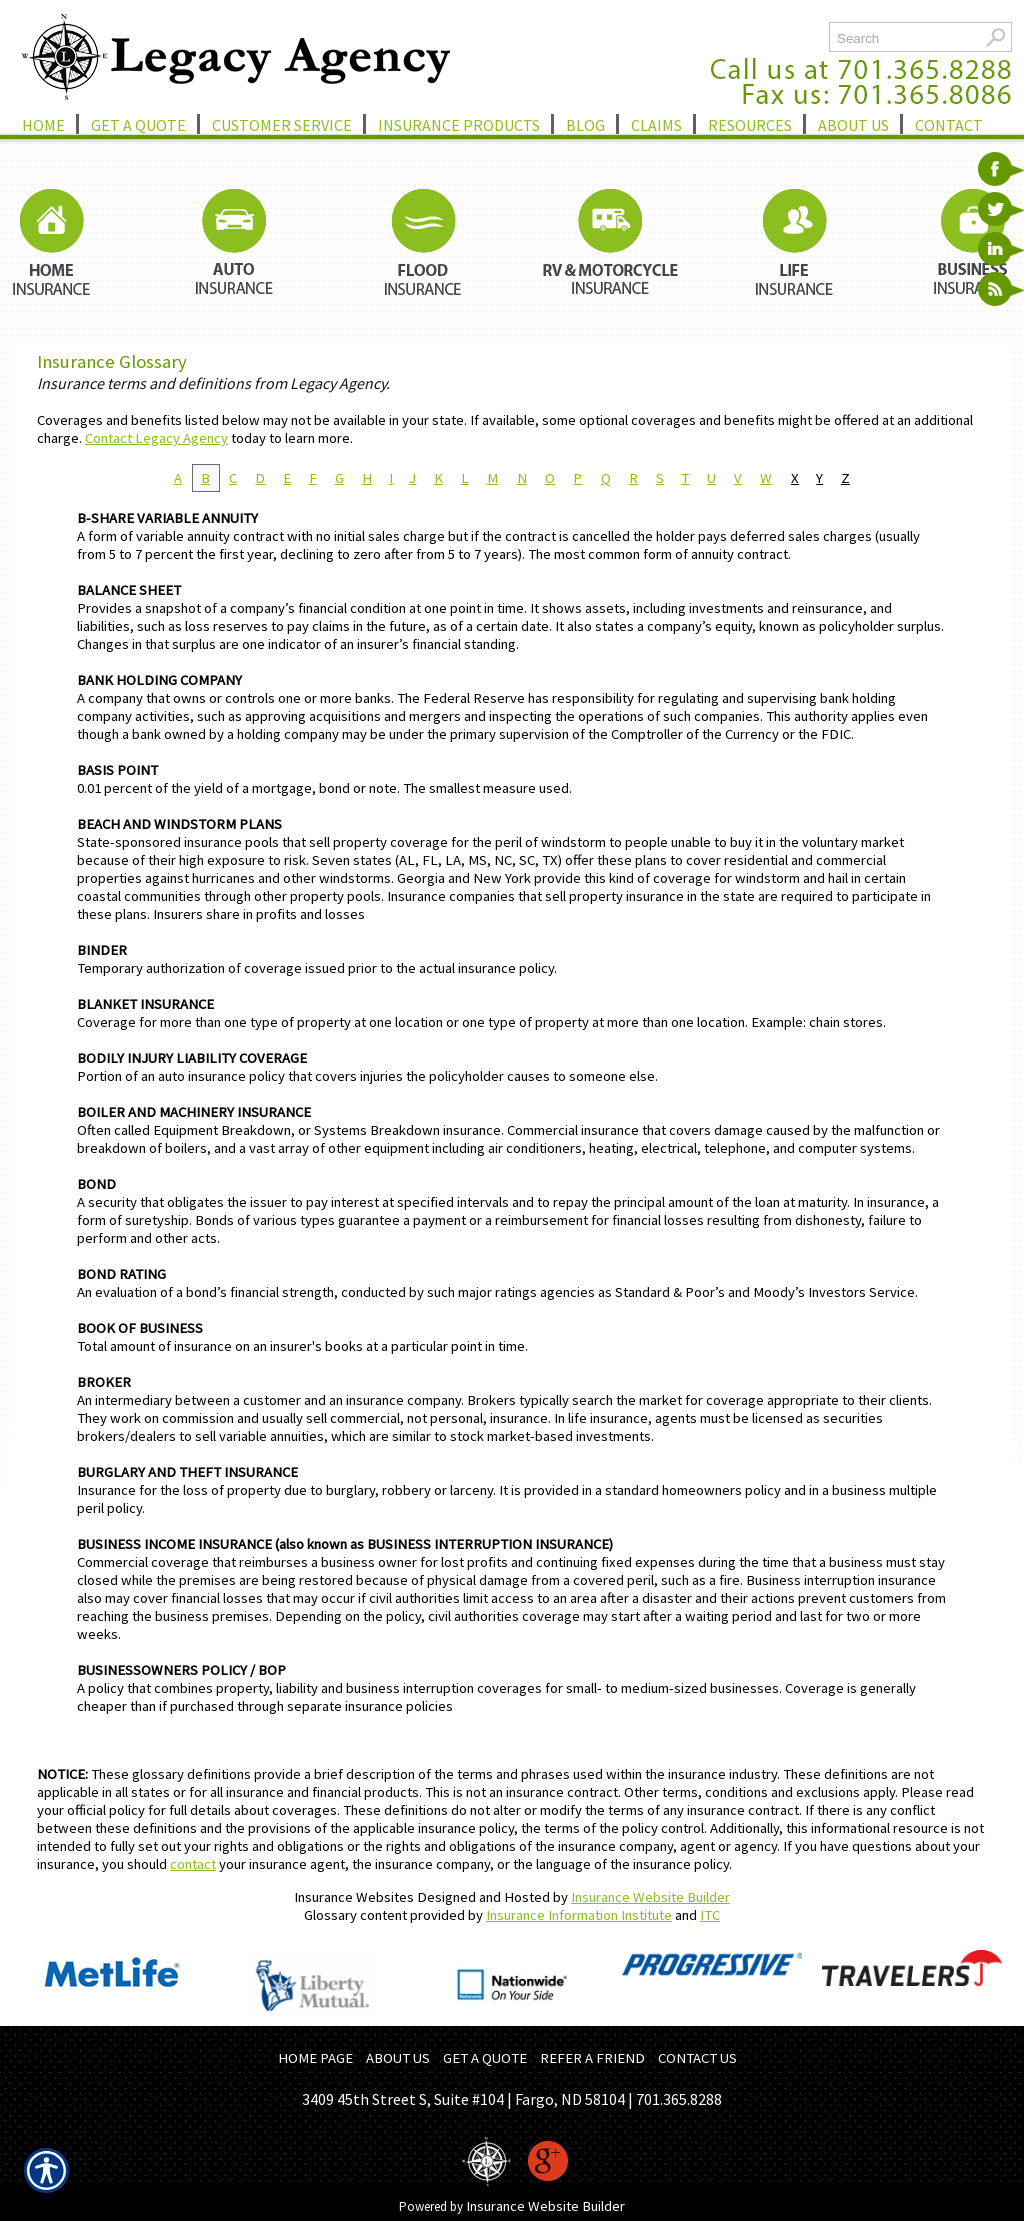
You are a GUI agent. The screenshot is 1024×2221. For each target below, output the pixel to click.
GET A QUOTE (485, 2058)
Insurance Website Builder (650, 1897)
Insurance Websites (354, 1897)
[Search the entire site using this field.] (904, 38)
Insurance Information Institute (579, 1915)
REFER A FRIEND (592, 2058)
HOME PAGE (315, 2058)
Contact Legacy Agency (156, 438)
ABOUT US (398, 2058)
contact (193, 1864)
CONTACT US (697, 2058)
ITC (710, 1915)
